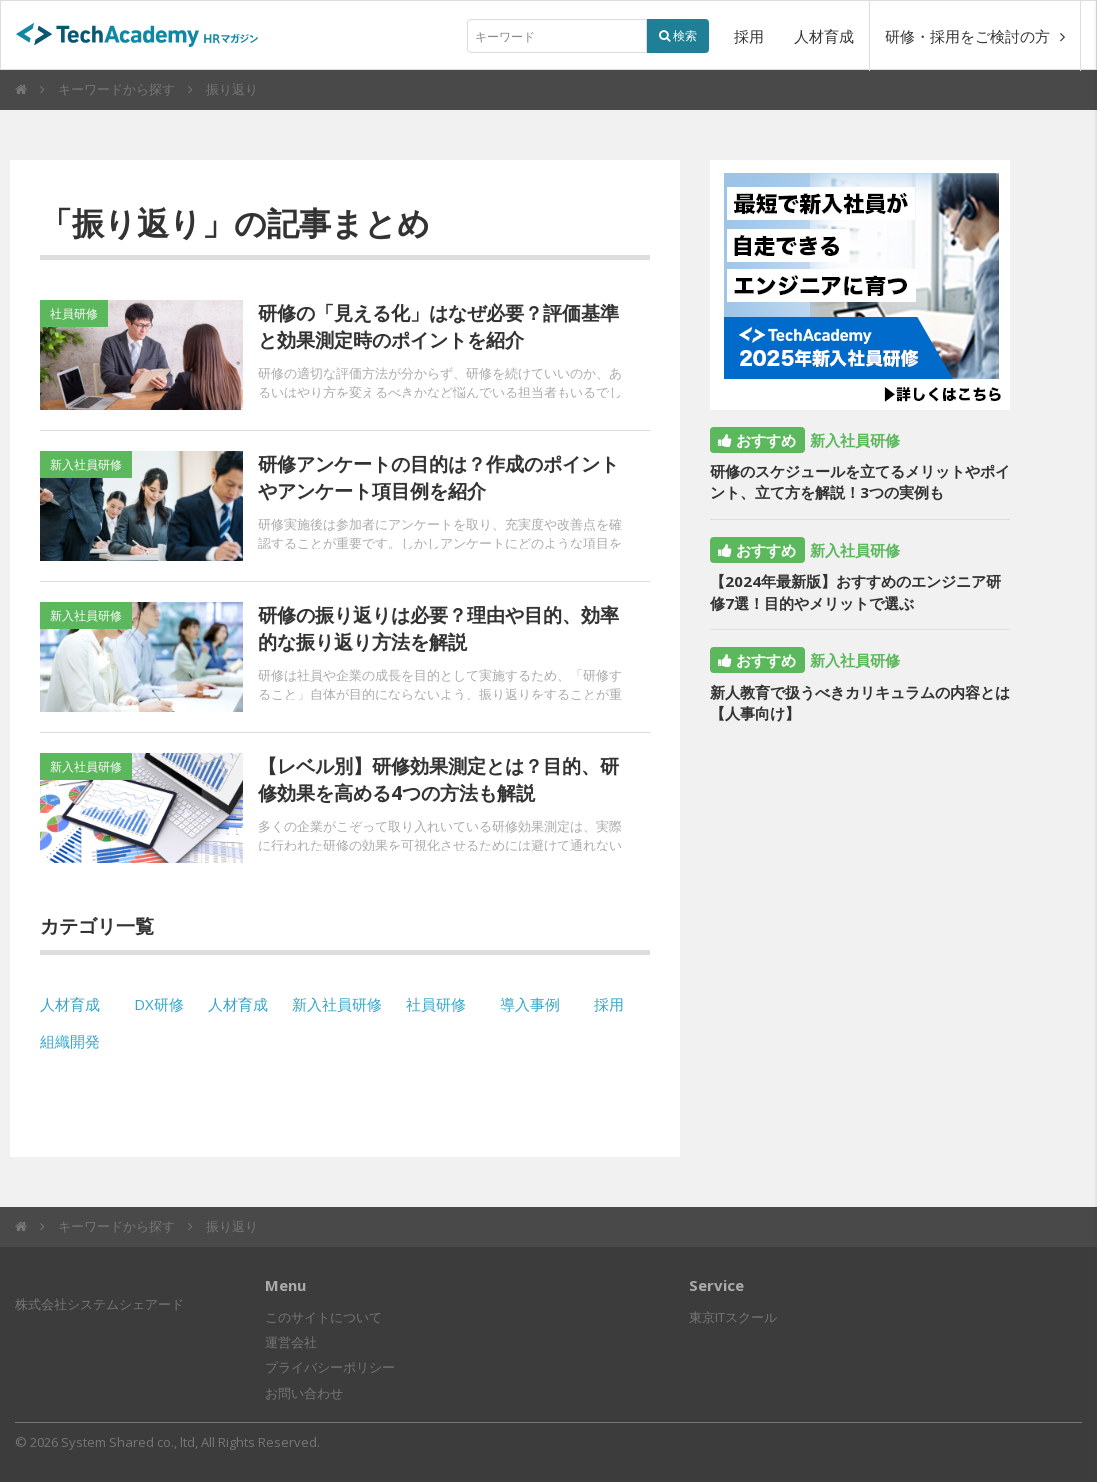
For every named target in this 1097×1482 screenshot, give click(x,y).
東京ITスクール (733, 1317)
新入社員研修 (337, 1004)
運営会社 (291, 1342)
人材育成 (824, 36)
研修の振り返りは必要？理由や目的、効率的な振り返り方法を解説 (438, 628)
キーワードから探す (116, 89)
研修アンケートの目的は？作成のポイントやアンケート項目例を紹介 (438, 477)
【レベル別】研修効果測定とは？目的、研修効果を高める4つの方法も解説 (438, 779)
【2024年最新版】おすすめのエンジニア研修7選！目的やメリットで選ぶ (855, 591)
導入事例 (530, 1004)
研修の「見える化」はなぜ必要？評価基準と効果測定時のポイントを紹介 (438, 326)
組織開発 (70, 1041)
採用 (749, 36)
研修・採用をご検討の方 (975, 36)
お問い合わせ (304, 1393)
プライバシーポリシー (330, 1367)
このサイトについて (323, 1317)
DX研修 (159, 1004)
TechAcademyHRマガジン (146, 37)
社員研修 (436, 1004)
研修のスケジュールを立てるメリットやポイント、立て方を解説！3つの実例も (860, 481)
